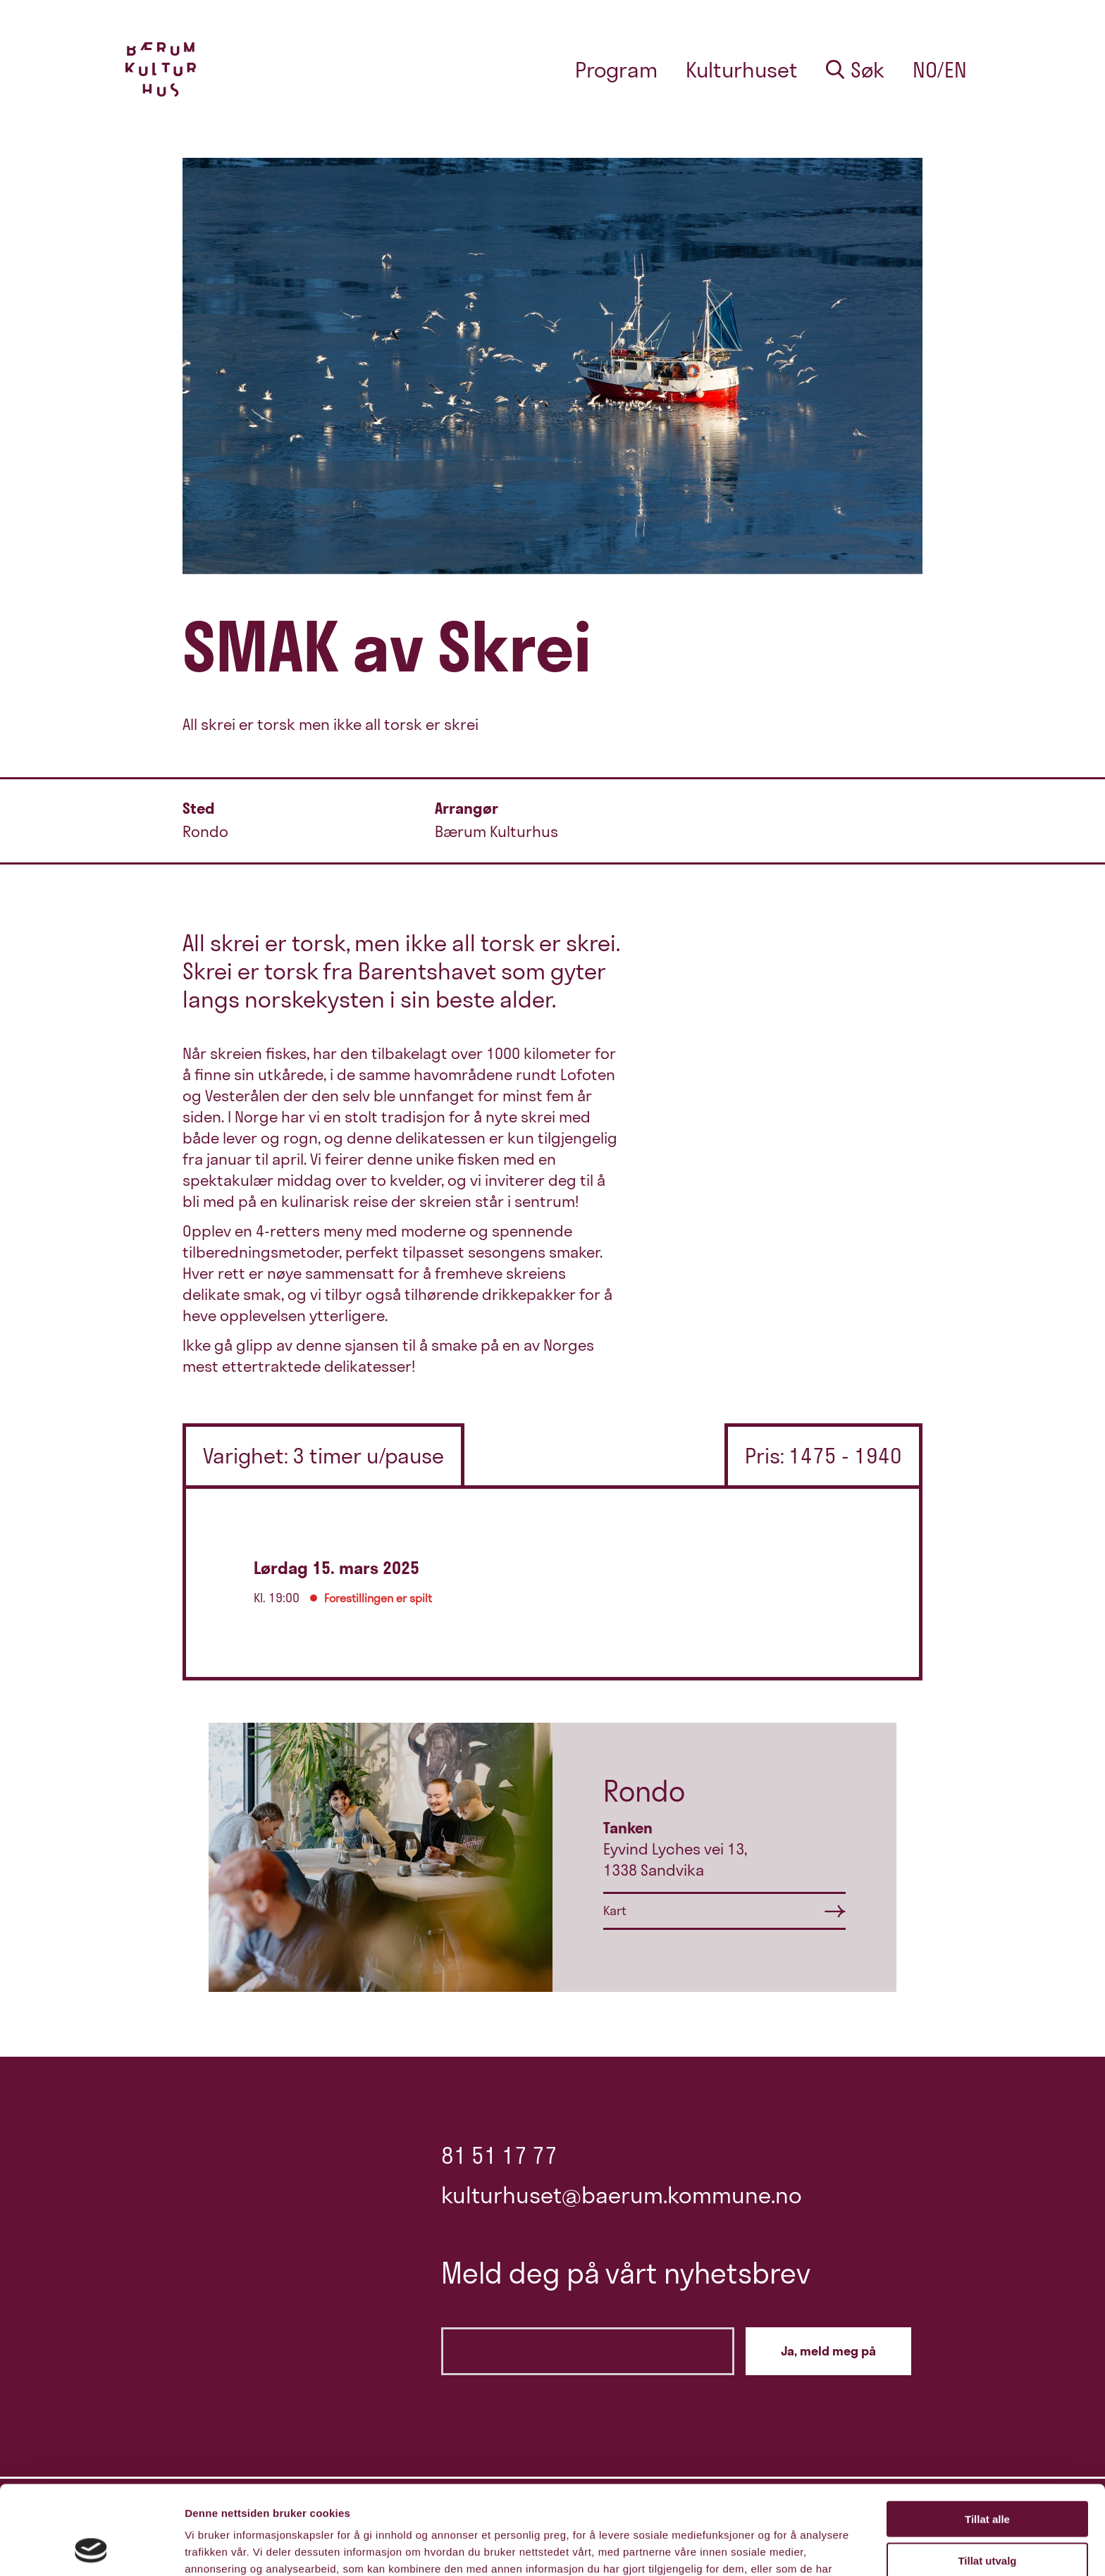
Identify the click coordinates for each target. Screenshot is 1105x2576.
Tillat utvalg (987, 2477)
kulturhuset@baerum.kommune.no (621, 2195)
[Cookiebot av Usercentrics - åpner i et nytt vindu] (91, 2548)
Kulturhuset (742, 69)
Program (616, 69)
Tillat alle (987, 2435)
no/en (940, 69)
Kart (614, 1910)
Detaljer (750, 2548)
